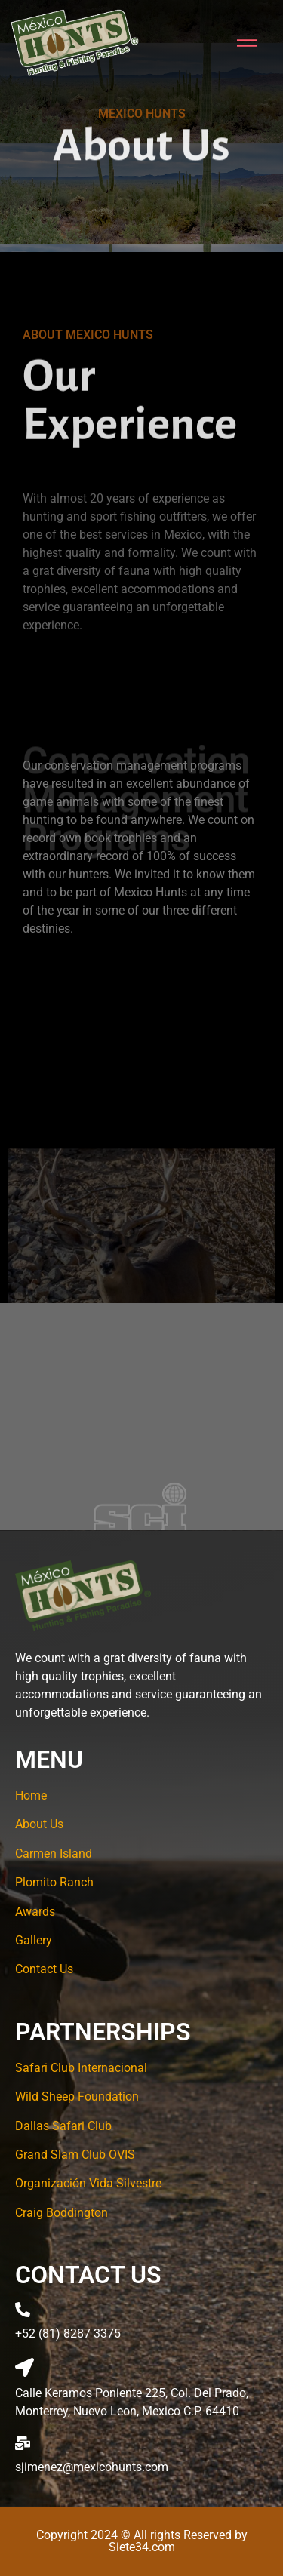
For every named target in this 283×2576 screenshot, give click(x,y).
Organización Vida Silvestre (88, 2183)
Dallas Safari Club (63, 2126)
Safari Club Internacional (81, 2068)
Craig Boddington (61, 2213)
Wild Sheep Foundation (77, 2096)
